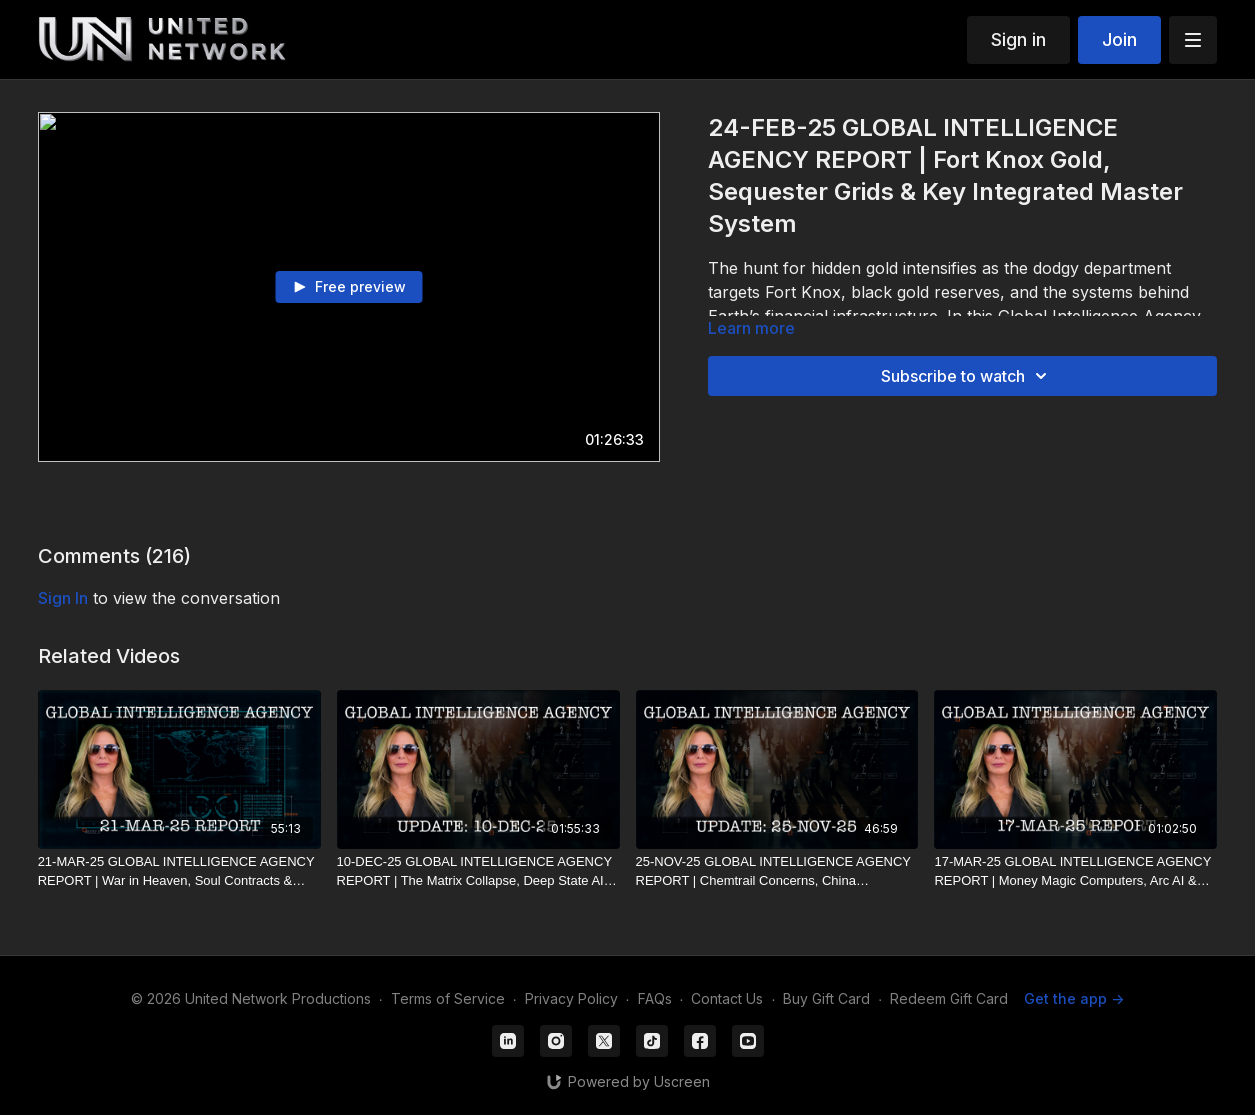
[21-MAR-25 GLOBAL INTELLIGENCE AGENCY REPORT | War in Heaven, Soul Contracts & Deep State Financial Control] (179, 871)
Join (1119, 39)
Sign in (1018, 39)
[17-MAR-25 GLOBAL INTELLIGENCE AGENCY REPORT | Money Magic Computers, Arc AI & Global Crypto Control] (1075, 871)
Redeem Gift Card (949, 998)
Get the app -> (1074, 998)
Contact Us (727, 998)
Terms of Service (448, 998)
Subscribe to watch (967, 376)
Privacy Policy (571, 998)
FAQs (655, 998)
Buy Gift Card (826, 998)
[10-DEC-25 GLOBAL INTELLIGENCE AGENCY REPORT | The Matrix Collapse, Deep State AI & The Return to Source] (478, 871)
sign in (63, 598)
